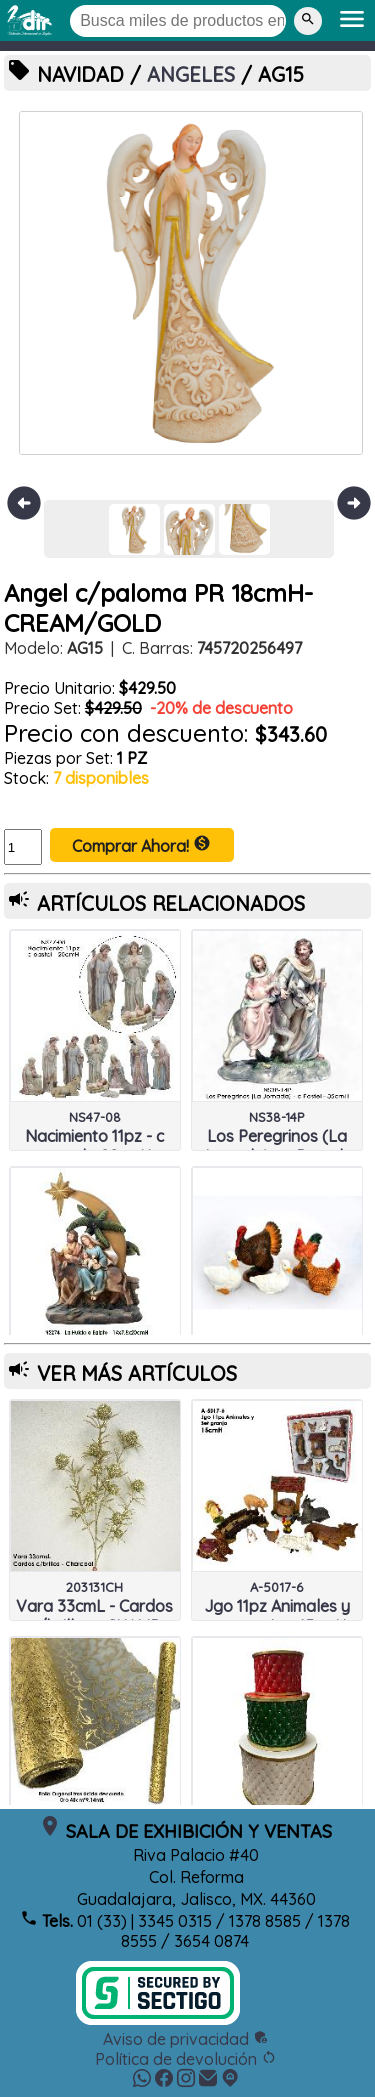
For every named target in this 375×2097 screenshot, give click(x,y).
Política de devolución (186, 2059)
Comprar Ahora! (141, 845)
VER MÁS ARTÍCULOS (137, 1373)
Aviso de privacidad (186, 2039)
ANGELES (191, 74)
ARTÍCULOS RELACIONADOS (171, 903)
